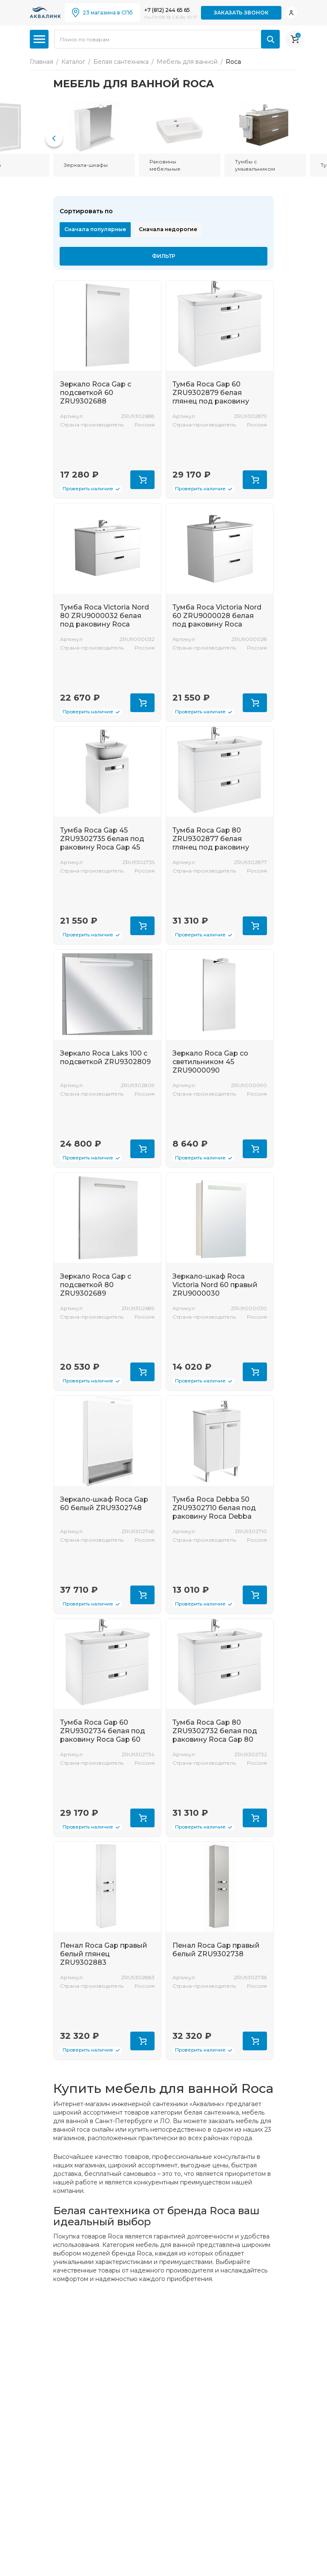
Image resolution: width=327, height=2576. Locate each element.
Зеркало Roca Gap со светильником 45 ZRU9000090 (210, 1061)
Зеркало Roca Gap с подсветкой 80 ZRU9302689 (95, 1284)
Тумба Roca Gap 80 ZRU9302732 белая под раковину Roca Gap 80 (214, 1730)
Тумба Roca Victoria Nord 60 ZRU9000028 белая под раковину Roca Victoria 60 (216, 620)
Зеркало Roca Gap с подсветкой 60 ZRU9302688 (95, 392)
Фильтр (163, 256)
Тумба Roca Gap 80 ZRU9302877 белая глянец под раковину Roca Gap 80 (210, 843)
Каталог (73, 62)
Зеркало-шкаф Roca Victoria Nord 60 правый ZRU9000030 (215, 1284)
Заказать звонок (241, 12)
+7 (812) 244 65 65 (167, 10)
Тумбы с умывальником (255, 165)
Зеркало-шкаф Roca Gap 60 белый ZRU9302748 (104, 1503)
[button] (54, 138)
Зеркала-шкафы (86, 165)
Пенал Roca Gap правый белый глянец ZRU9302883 (103, 1953)
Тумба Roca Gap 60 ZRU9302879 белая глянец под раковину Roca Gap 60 (210, 397)
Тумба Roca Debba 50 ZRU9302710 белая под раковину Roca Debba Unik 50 (214, 1512)
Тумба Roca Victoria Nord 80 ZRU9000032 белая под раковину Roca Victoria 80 (104, 620)
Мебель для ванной (187, 62)
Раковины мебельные (165, 165)
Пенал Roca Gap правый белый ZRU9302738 (216, 1949)
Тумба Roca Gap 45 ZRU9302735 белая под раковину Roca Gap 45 (102, 838)
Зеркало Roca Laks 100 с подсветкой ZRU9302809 (105, 1057)
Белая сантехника (121, 62)
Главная (41, 62)
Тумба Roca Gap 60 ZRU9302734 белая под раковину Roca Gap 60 (102, 1730)
